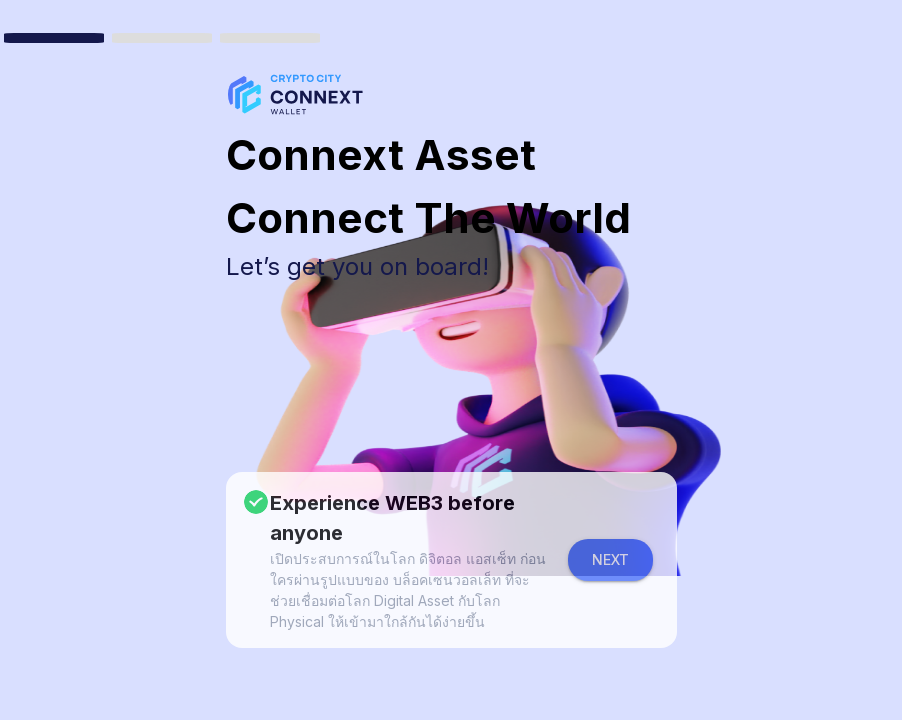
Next (610, 559)
